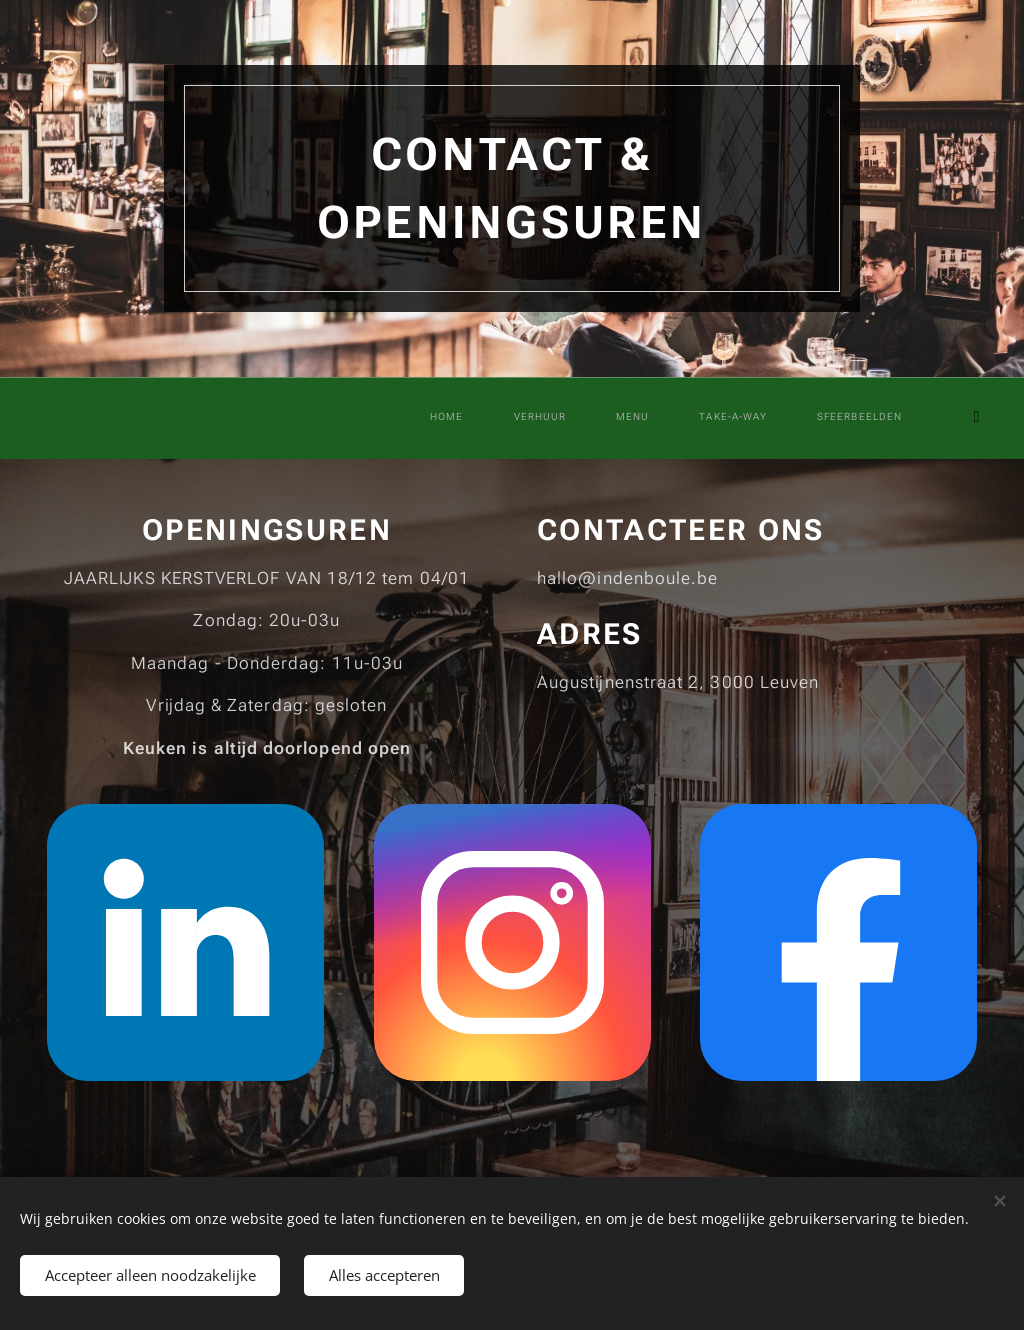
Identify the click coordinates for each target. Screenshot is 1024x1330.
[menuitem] (688, 418)
